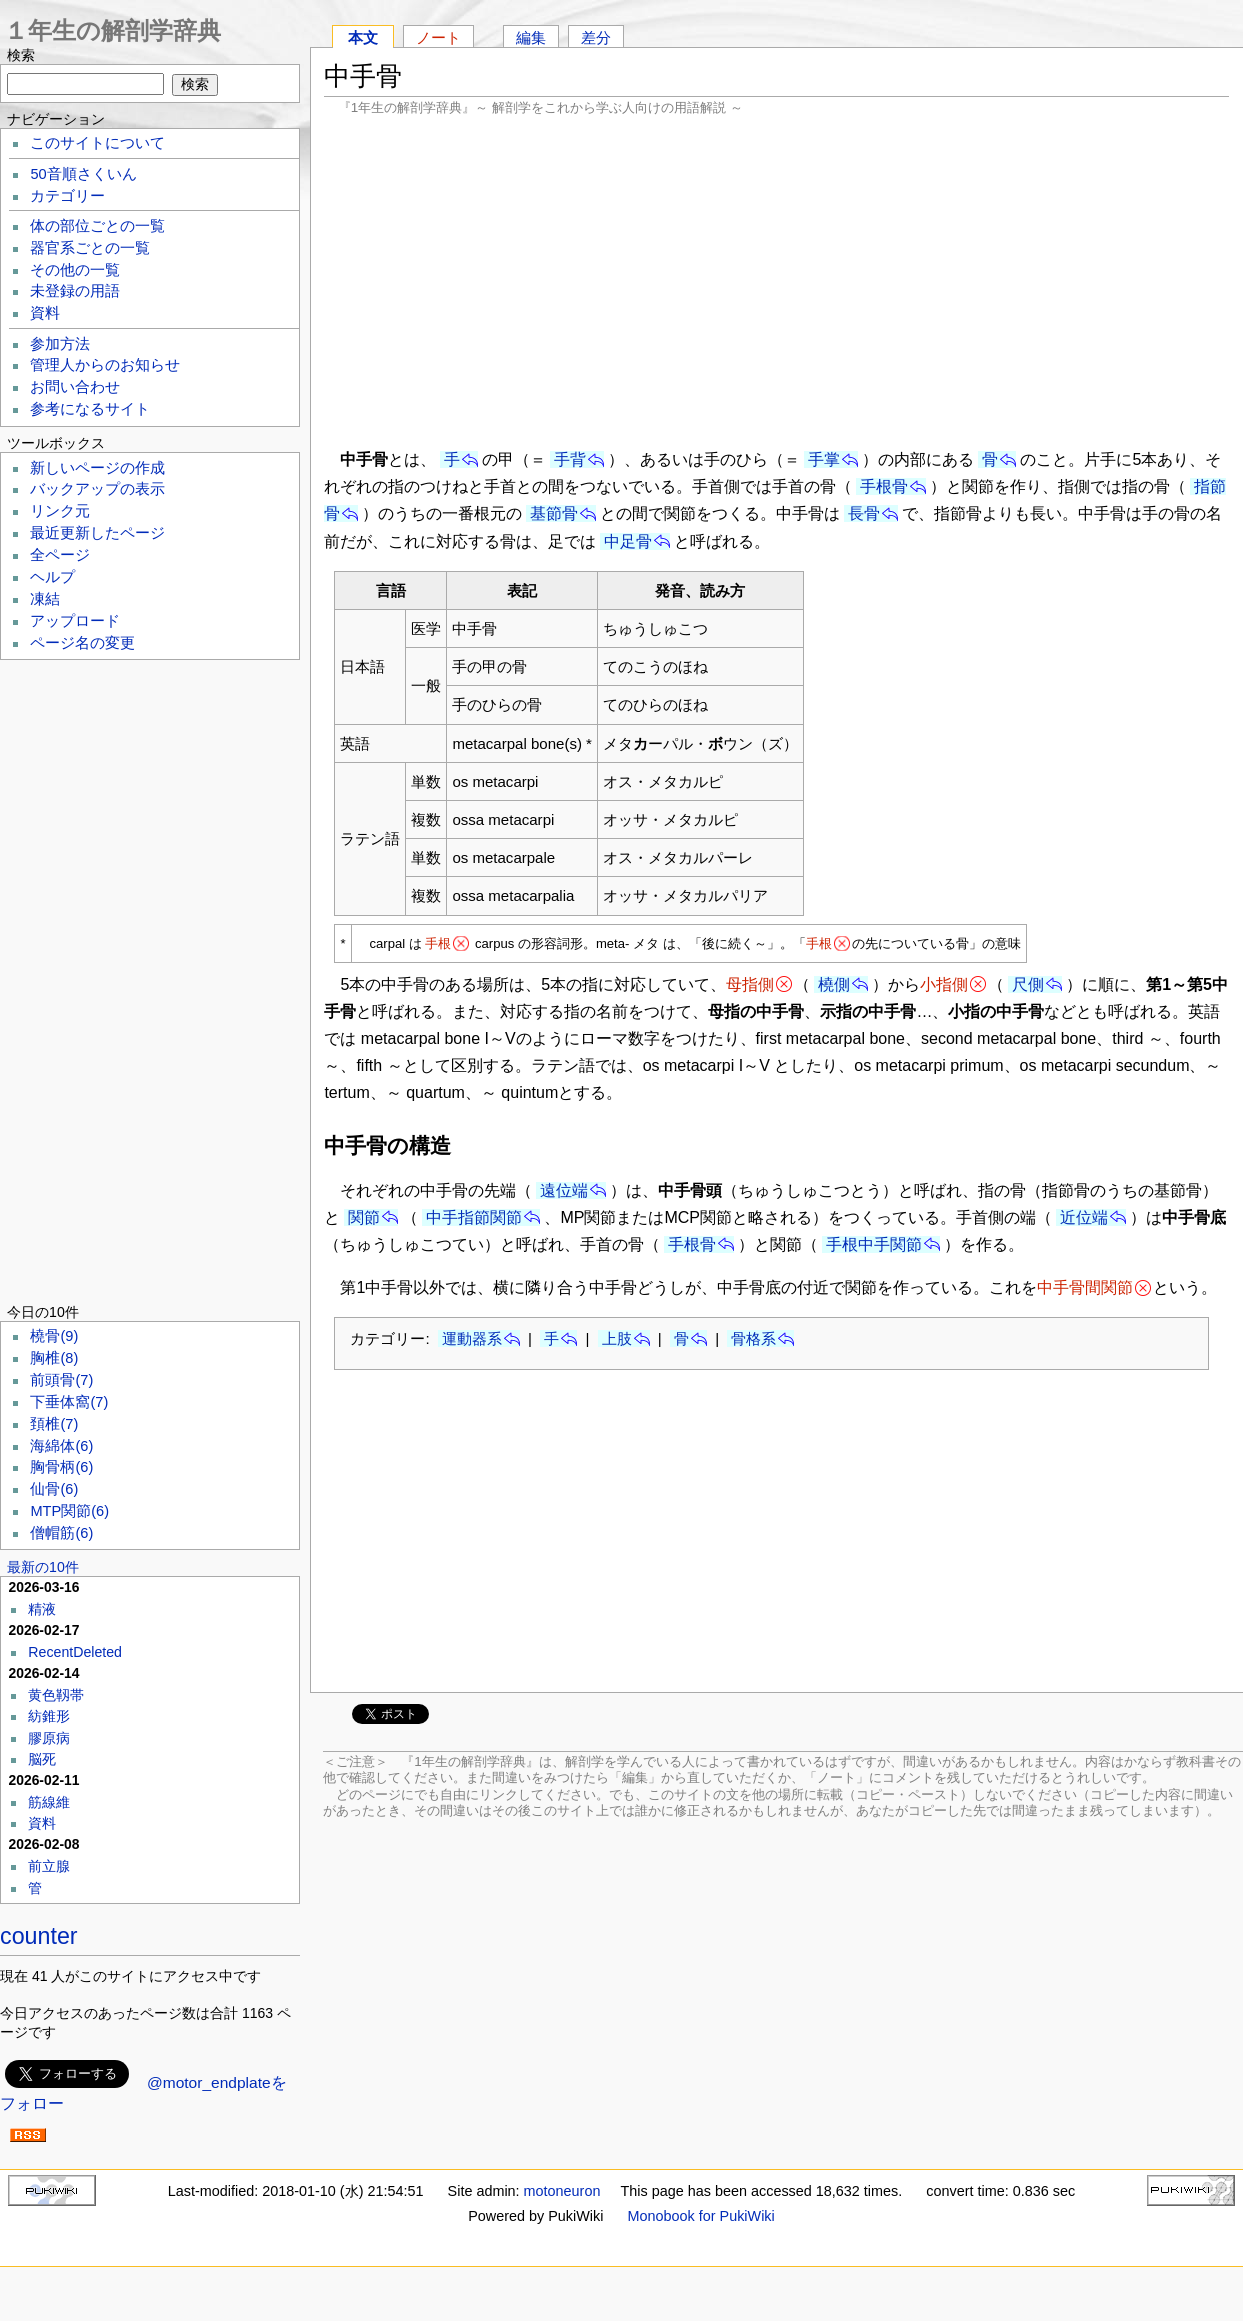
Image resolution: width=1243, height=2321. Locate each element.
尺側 (1028, 984)
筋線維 (49, 1802)
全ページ (60, 555)
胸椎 (54, 1358)
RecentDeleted (75, 1652)
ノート (438, 37)
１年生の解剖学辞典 (112, 30)
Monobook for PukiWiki (701, 2216)
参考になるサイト (90, 409)
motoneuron (562, 2191)
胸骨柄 (61, 1467)
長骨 (864, 513)
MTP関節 (69, 1511)
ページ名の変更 (82, 643)
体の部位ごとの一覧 (97, 226)
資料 (45, 313)
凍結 (45, 599)
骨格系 (753, 1338)
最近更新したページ (97, 533)
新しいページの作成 (97, 468)
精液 (42, 1609)
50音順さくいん (83, 174)
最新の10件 (43, 1567)
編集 (531, 37)
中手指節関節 (474, 1217)
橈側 (834, 984)
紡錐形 (49, 1716)
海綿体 (61, 1446)
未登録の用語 (75, 291)
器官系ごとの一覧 (90, 248)
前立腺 (49, 1866)
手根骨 (884, 486)
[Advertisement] (776, 280)
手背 (570, 459)
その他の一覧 (75, 270)
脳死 (42, 1759)
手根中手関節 (874, 1244)
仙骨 (54, 1489)
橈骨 (54, 1336)
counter (39, 1936)
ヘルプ (52, 577)
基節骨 (554, 513)
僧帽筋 (61, 1533)
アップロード (75, 621)
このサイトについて (97, 143)
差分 (596, 37)
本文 (363, 37)
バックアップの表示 (97, 489)
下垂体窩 (69, 1402)
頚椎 (54, 1424)
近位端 (1084, 1217)
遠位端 (564, 1190)
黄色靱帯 (56, 1695)
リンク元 (60, 511)
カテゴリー (67, 196)
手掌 (824, 459)
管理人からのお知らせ (105, 365)
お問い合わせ (75, 387)
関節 (364, 1217)
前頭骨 (61, 1380)
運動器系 (472, 1338)
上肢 (617, 1338)
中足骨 (628, 541)
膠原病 (49, 1738)
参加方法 (60, 344)
